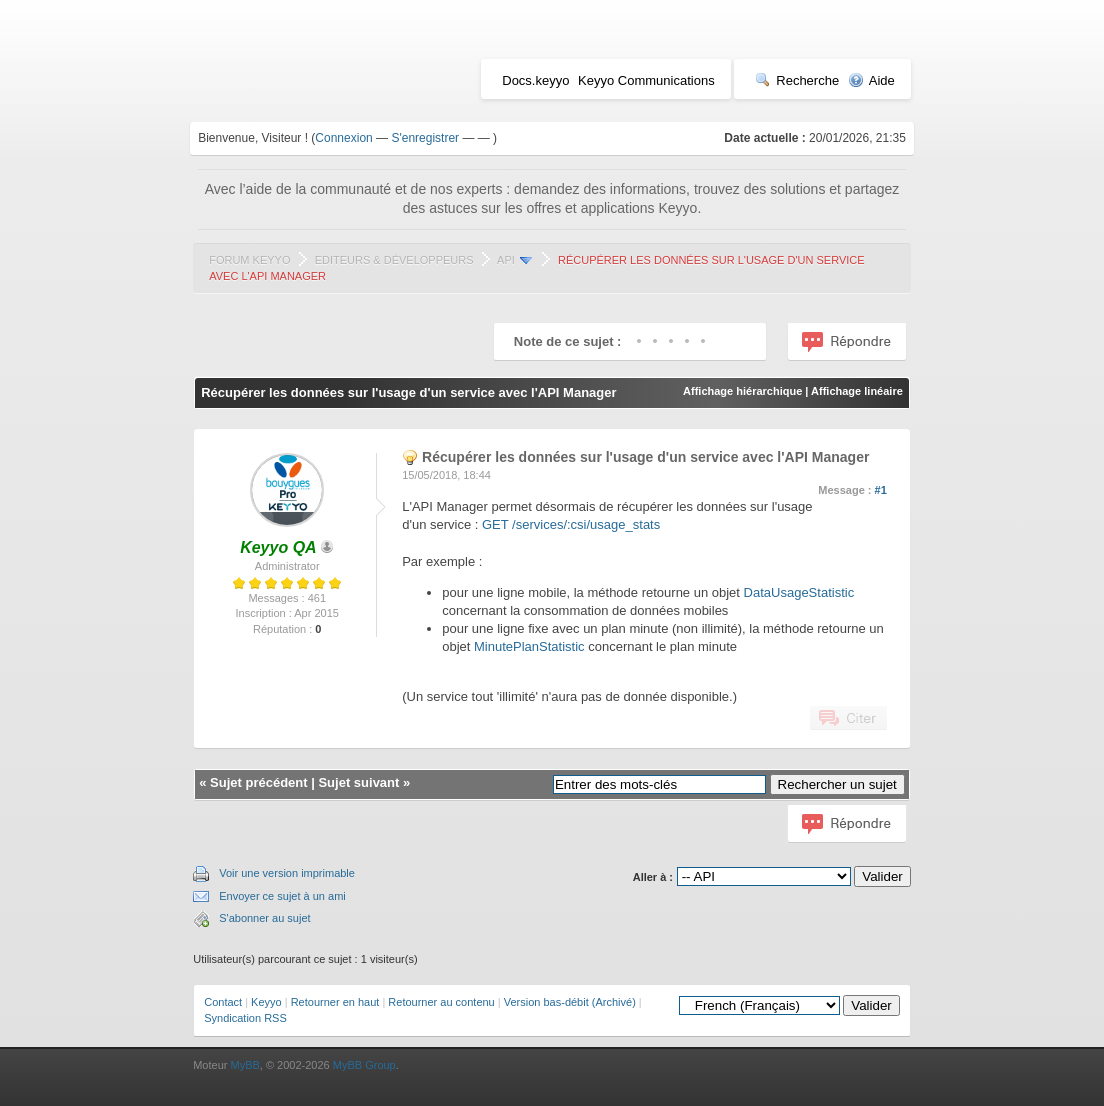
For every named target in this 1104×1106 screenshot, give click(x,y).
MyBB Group (364, 1065)
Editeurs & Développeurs (394, 260)
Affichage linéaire (857, 391)
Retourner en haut (335, 1002)
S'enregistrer (425, 138)
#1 (881, 490)
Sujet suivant (358, 782)
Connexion (343, 138)
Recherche (797, 80)
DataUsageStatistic (799, 592)
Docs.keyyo (535, 80)
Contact (223, 1002)
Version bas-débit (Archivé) (570, 1002)
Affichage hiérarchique (742, 391)
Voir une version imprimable (287, 873)
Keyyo (266, 1002)
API (506, 260)
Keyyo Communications (646, 80)
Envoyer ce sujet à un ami (282, 896)
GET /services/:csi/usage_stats (571, 524)
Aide (871, 80)
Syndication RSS (245, 1018)
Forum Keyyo (249, 260)
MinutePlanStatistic (529, 646)
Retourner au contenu (441, 1002)
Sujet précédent (259, 782)
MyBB (244, 1065)
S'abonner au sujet (264, 918)
